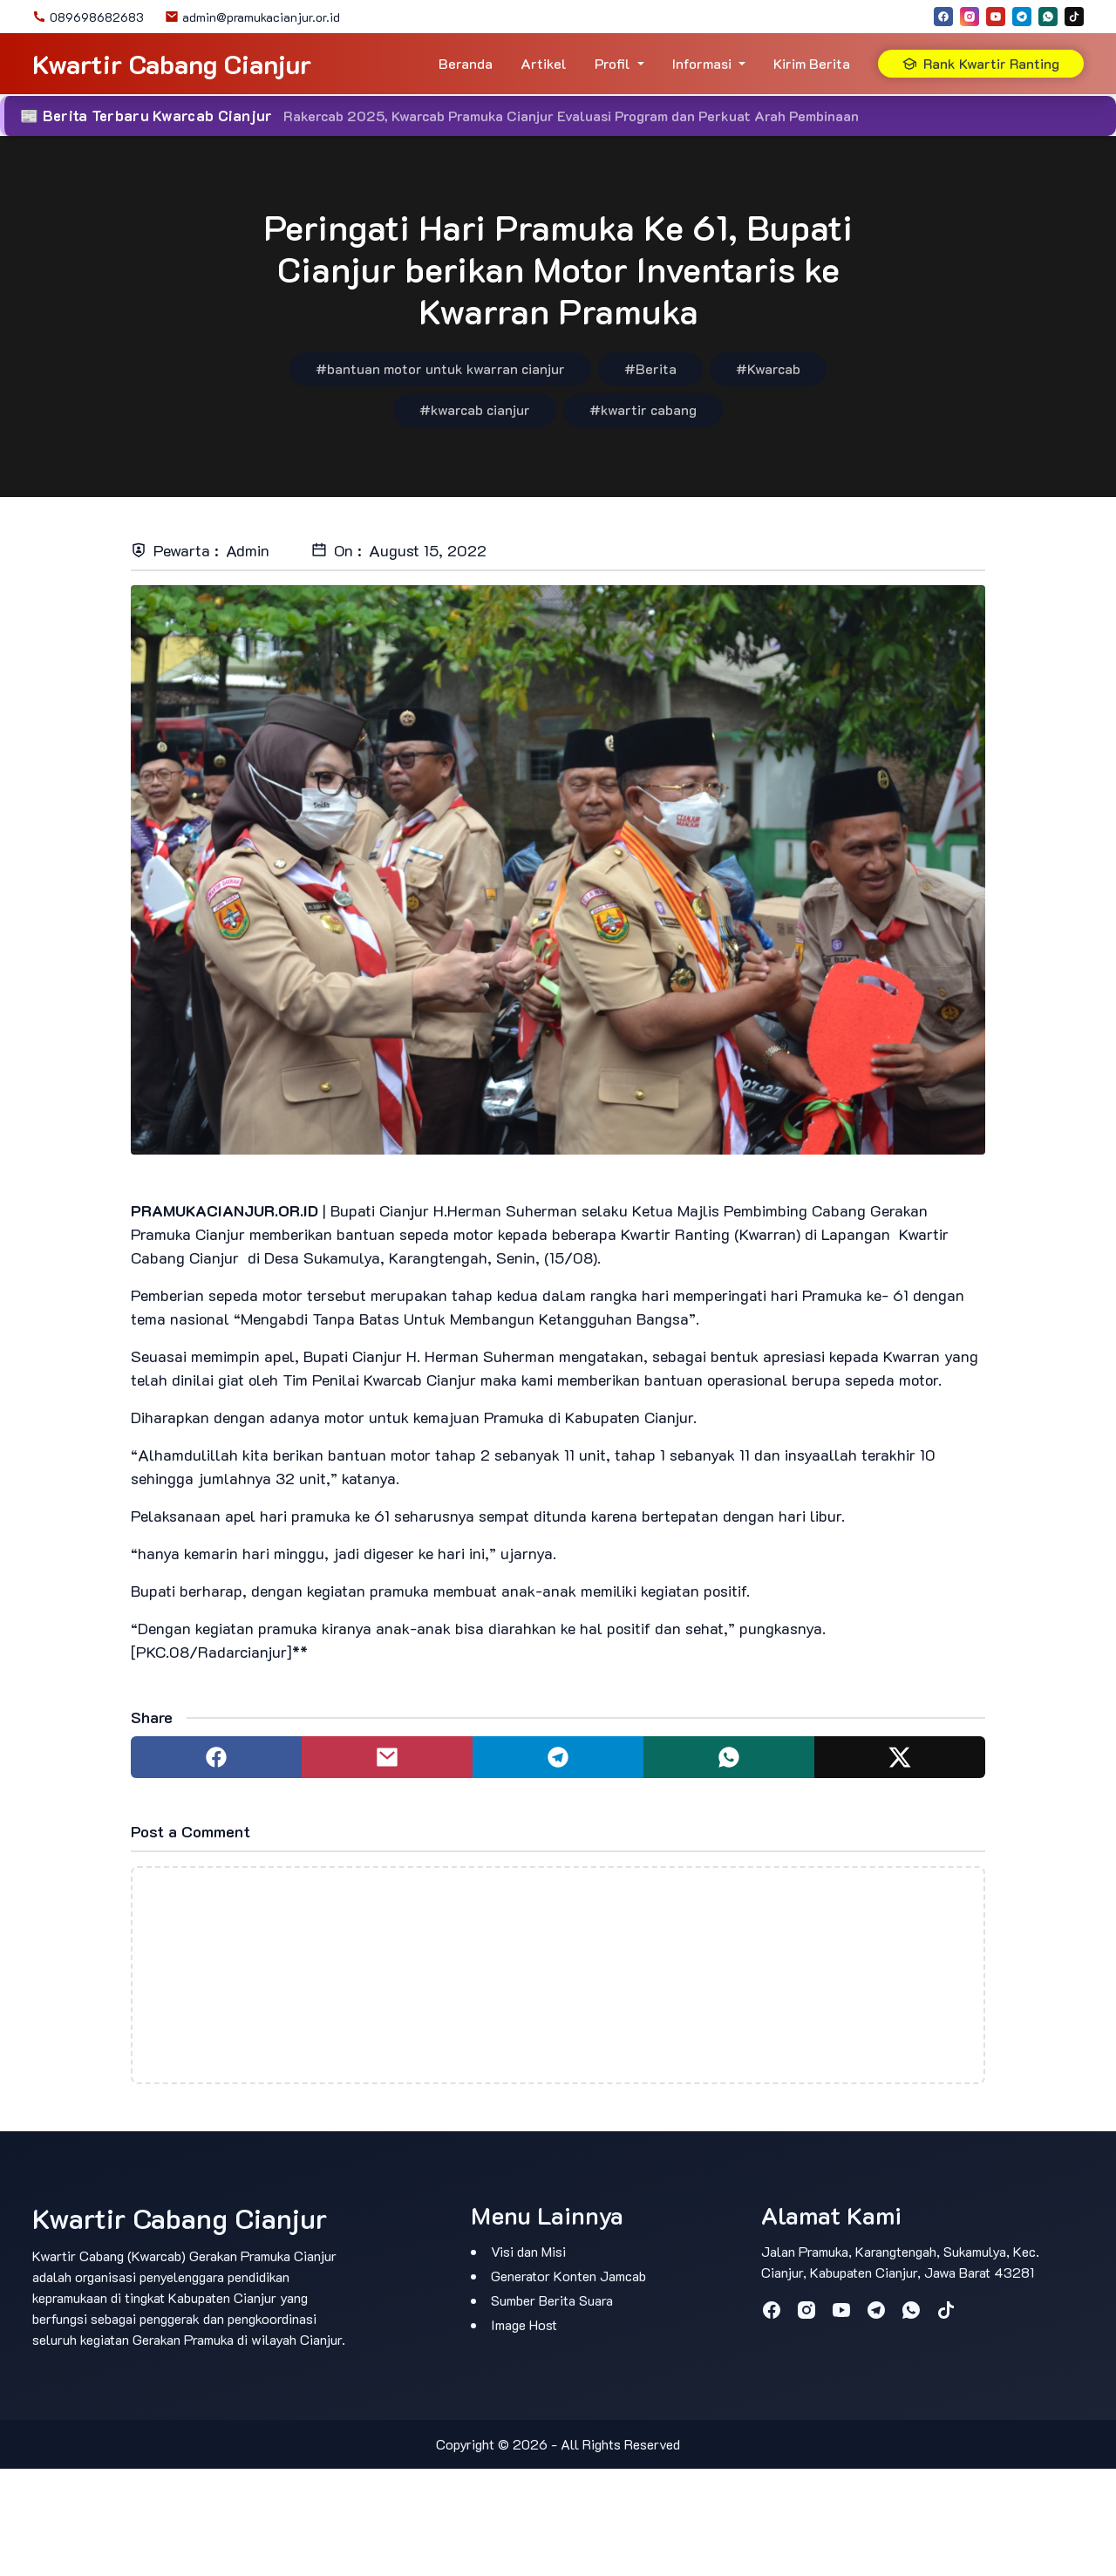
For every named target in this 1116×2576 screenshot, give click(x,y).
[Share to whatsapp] (728, 1757)
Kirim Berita (811, 63)
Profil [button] (612, 63)
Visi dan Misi (528, 2251)
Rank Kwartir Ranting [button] (980, 63)
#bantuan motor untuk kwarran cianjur (440, 368)
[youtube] (995, 16)
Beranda (466, 63)
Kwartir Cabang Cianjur (171, 64)
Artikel (544, 63)
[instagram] (969, 16)
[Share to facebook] (216, 1757)
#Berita (650, 368)
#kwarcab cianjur (474, 409)
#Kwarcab (768, 368)
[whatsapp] (1048, 16)
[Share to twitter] (899, 1757)
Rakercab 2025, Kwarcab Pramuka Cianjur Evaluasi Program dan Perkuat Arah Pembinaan (571, 115)
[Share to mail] (387, 1757)
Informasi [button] (702, 63)
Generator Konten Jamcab (568, 2275)
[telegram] (1021, 16)
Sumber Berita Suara (552, 2300)
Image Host (524, 2324)
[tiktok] (1074, 16)
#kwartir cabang (643, 409)
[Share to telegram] (558, 1757)
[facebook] (943, 16)
